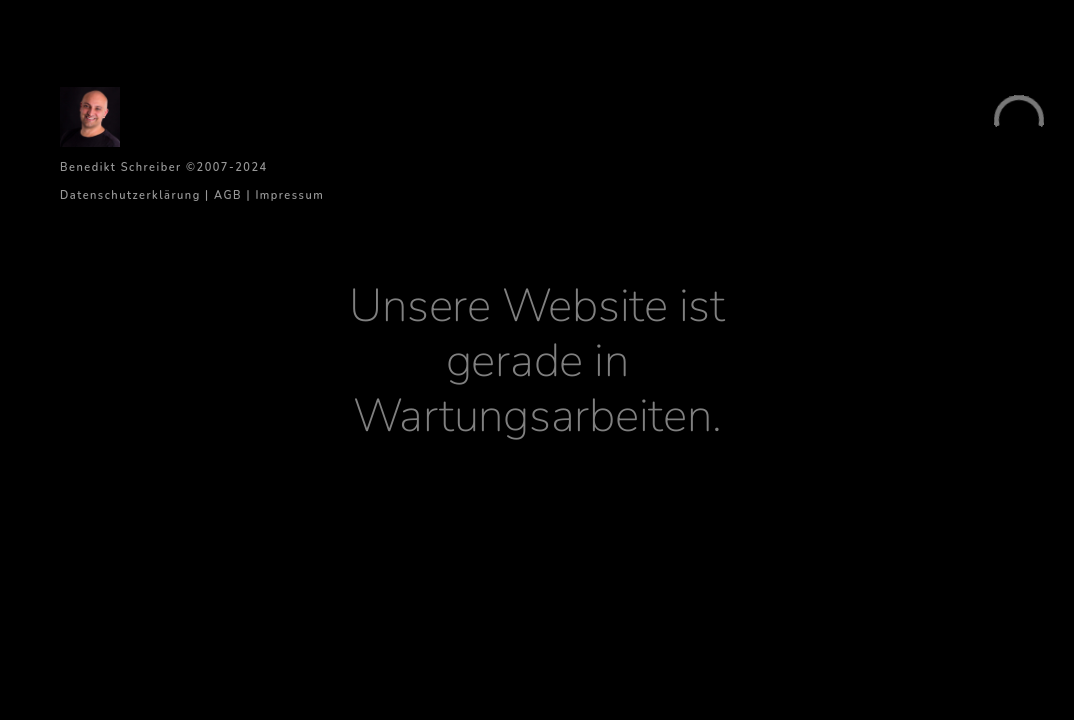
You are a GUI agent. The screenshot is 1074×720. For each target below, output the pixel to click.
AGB (228, 195)
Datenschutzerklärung (130, 195)
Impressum (289, 195)
